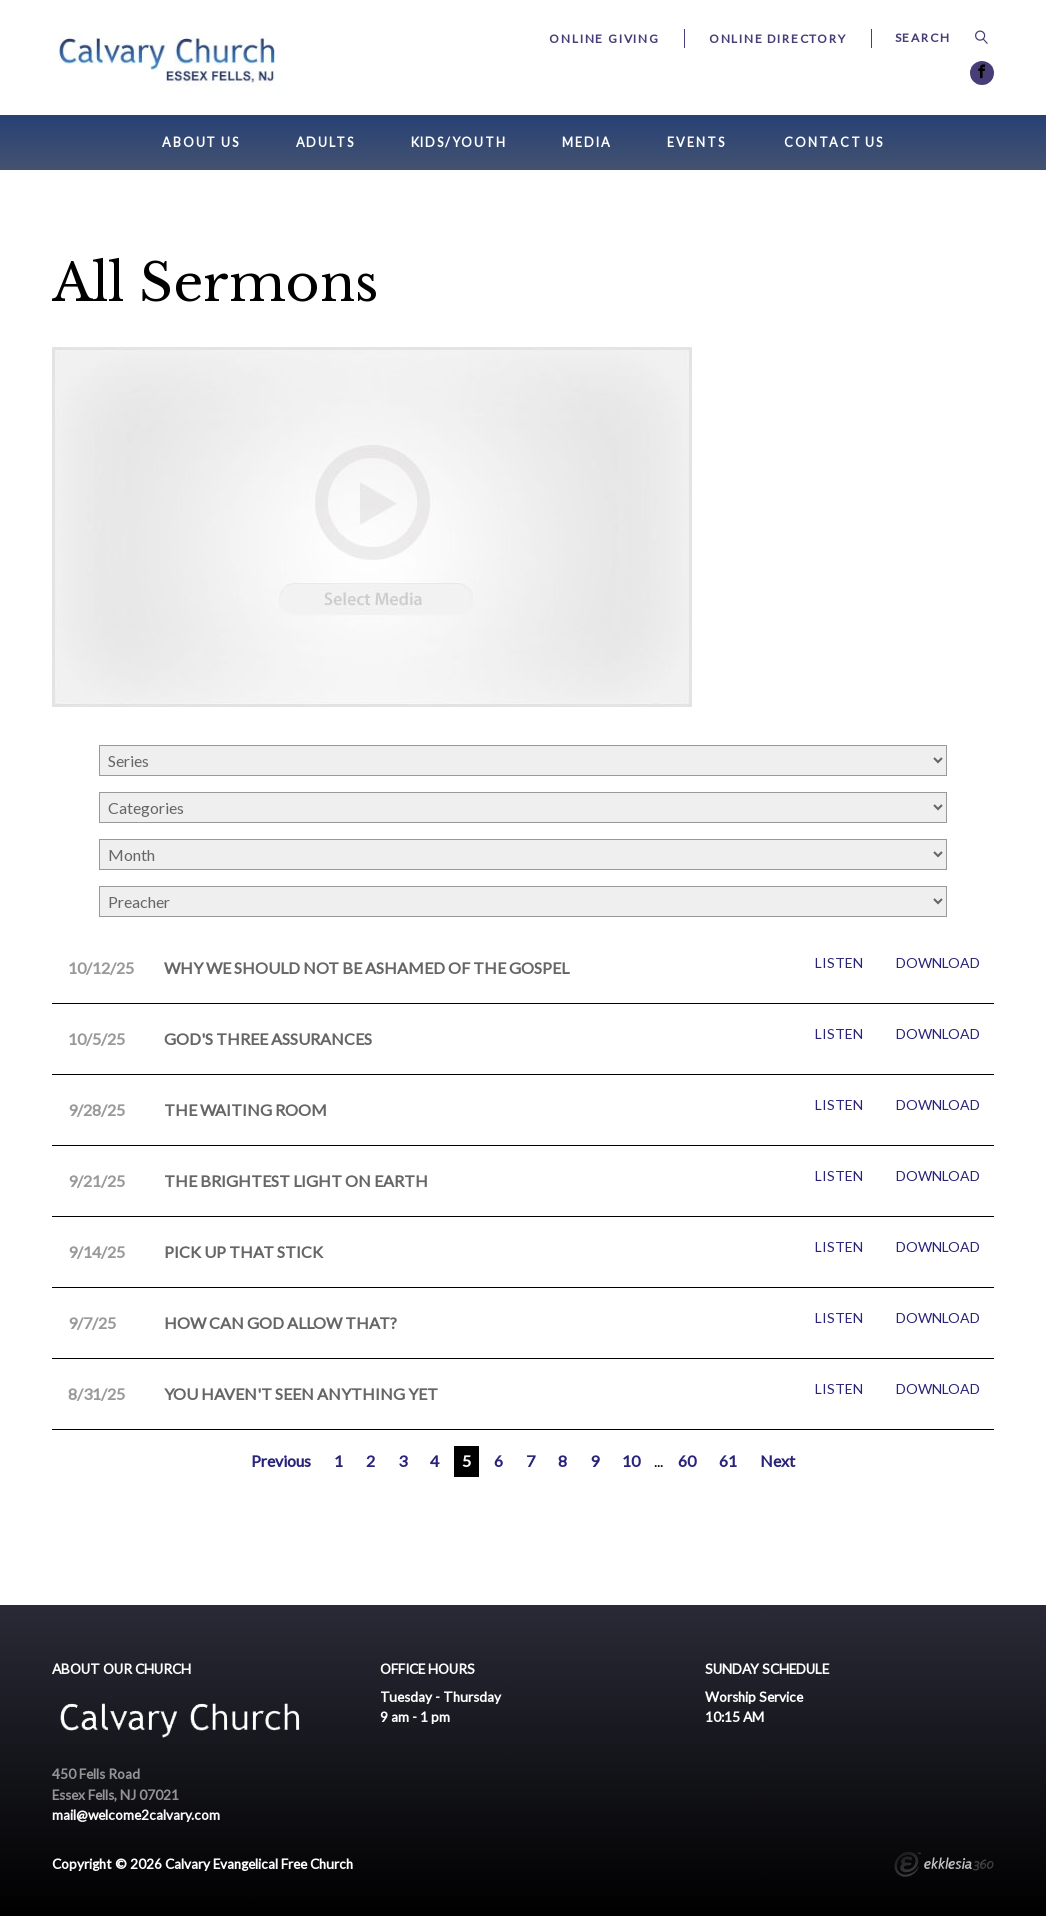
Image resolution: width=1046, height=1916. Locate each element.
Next (777, 1460)
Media (586, 142)
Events (696, 142)
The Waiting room (245, 1109)
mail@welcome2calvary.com (136, 1815)
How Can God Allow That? (280, 1322)
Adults (325, 142)
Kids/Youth (459, 142)
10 (631, 1460)
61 (728, 1460)
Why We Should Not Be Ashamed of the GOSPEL (366, 967)
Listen (839, 963)
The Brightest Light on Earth (296, 1180)
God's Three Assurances (268, 1038)
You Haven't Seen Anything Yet (301, 1393)
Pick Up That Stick (243, 1251)
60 (687, 1460)
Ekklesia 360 (944, 1867)
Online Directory (778, 38)
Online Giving (604, 38)
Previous (281, 1460)
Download (938, 963)
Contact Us (834, 142)
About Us (201, 142)
